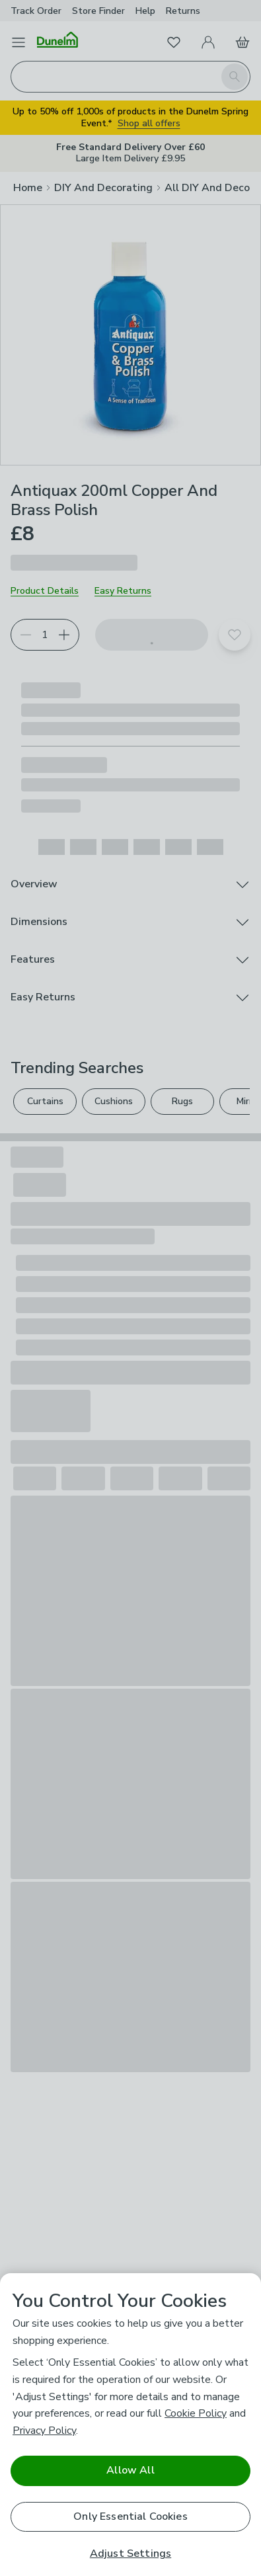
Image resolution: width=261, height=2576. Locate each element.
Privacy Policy (44, 2430)
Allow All (130, 2470)
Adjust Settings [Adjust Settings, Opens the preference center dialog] (130, 2554)
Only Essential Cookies (130, 2516)
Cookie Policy (196, 2413)
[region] (130, 2424)
